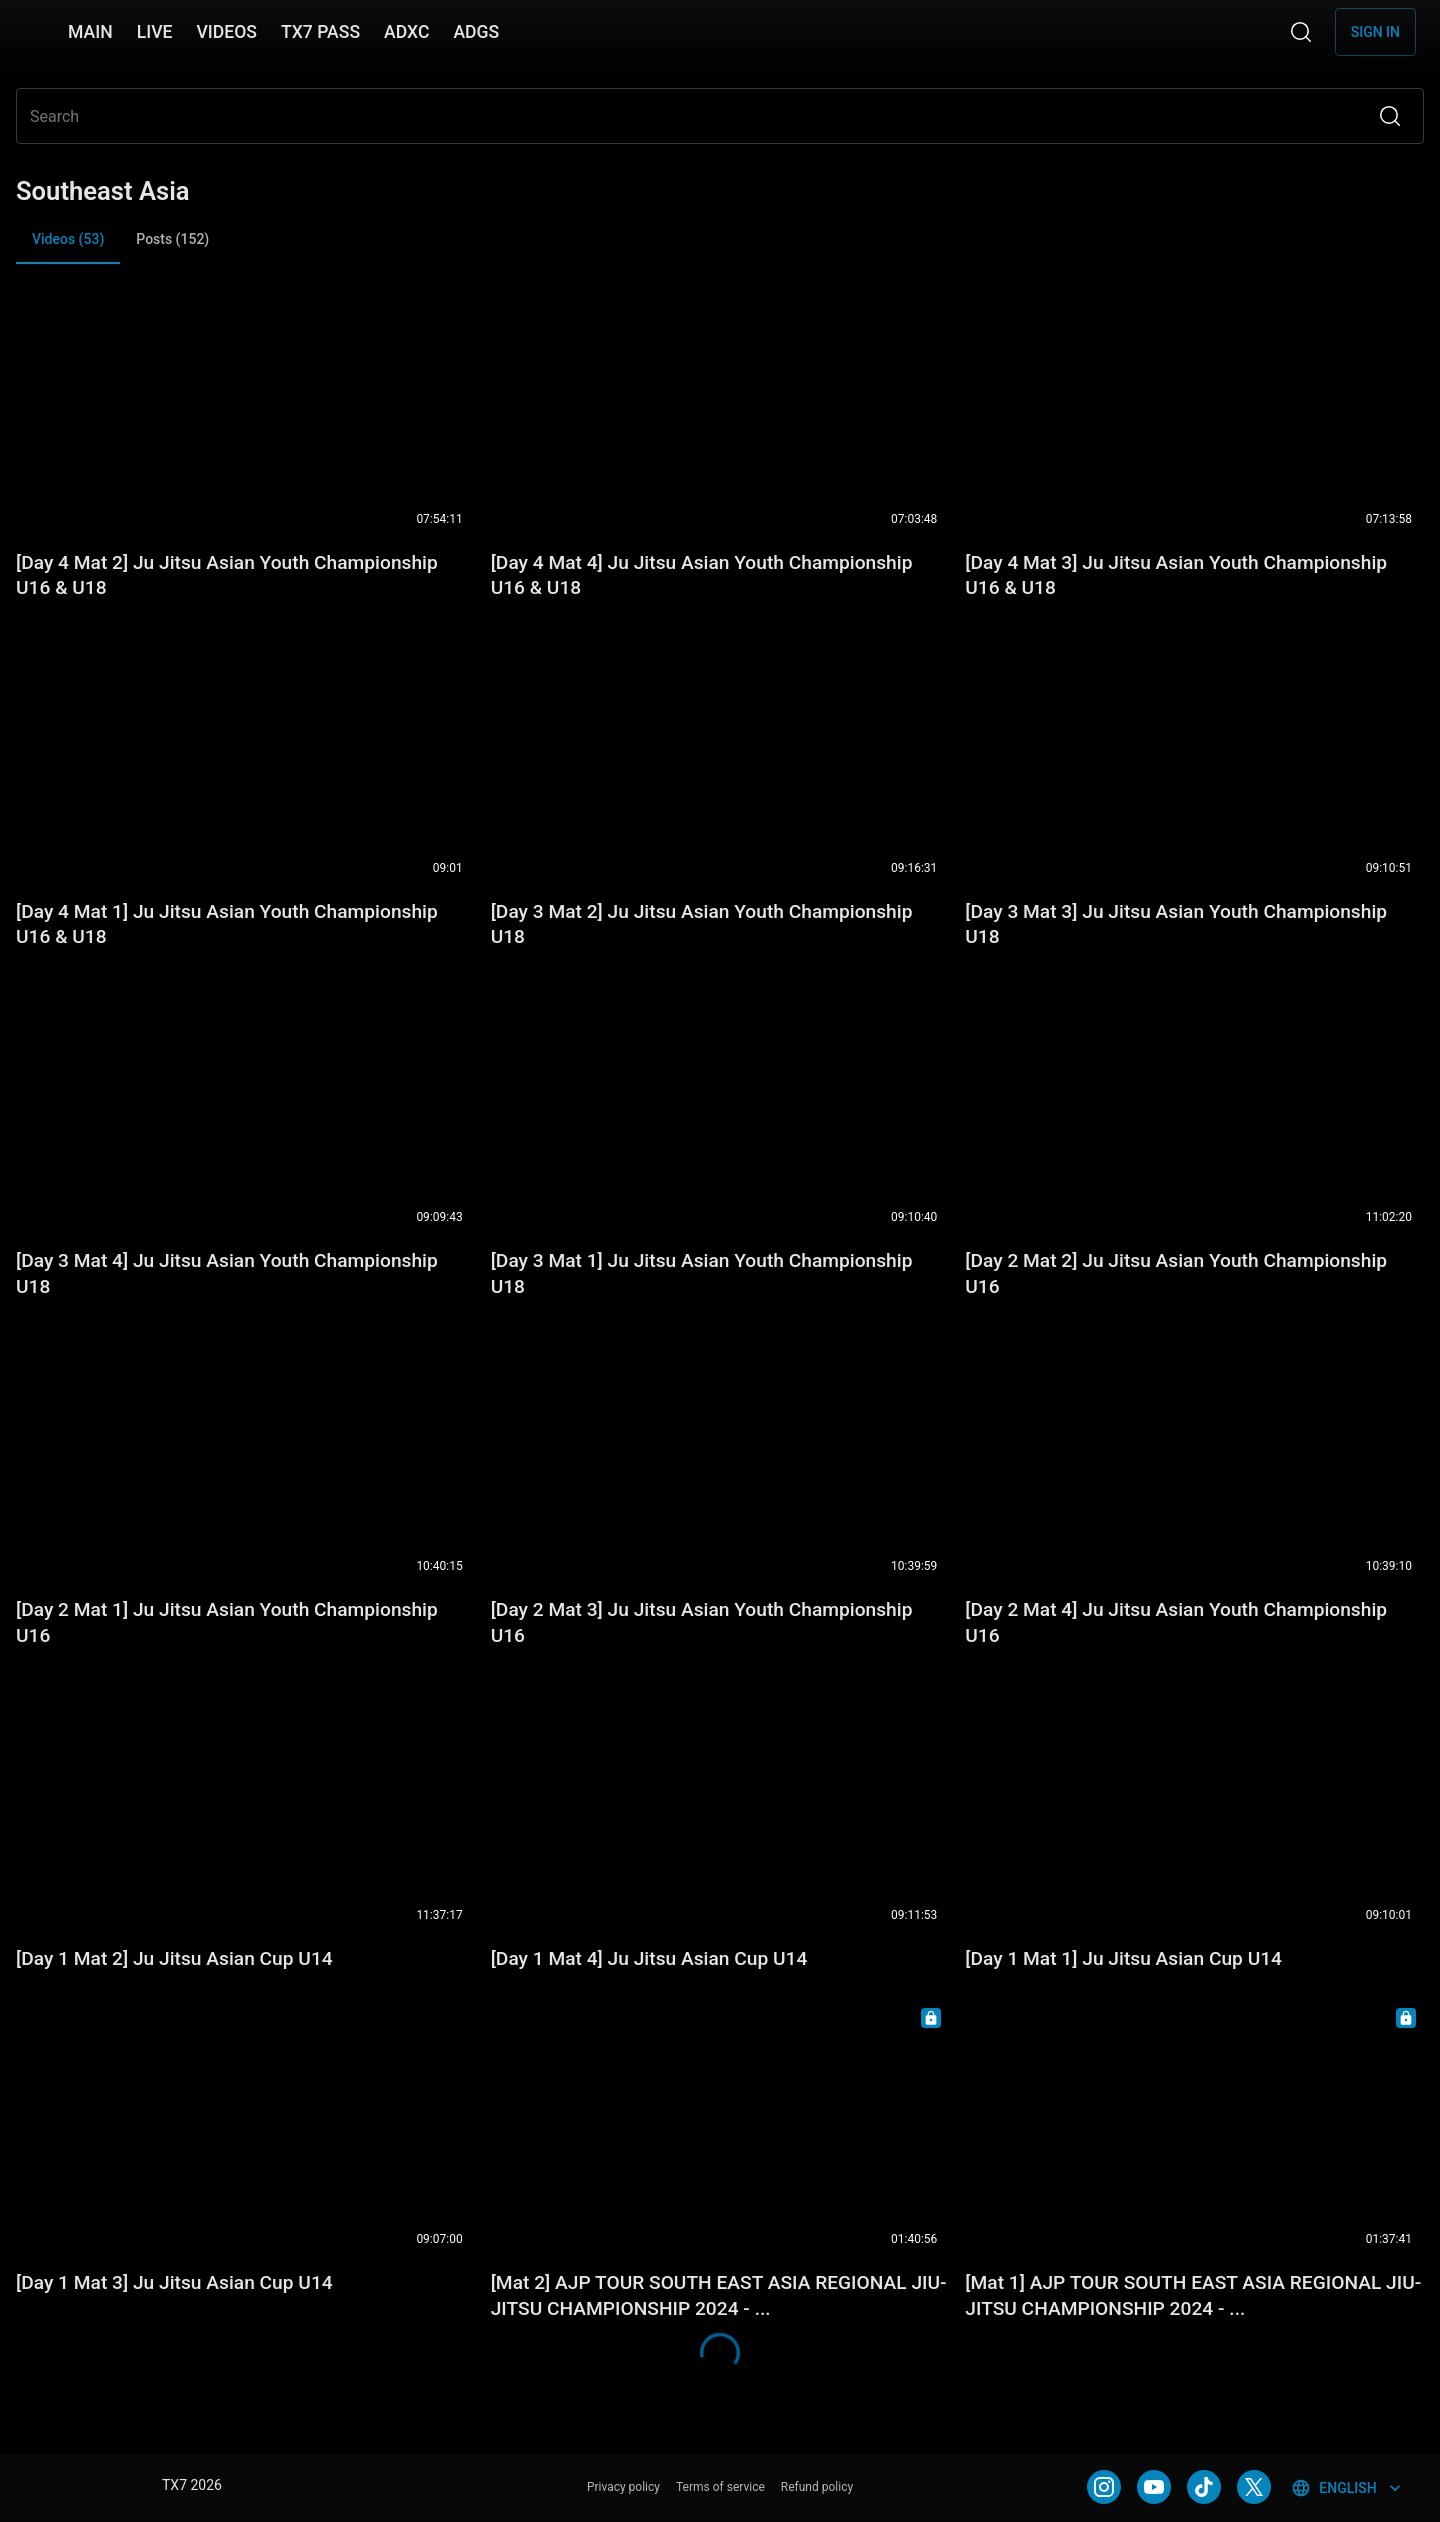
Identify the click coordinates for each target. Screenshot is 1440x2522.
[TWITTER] (1254, 2487)
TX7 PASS (320, 32)
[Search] (1301, 32)
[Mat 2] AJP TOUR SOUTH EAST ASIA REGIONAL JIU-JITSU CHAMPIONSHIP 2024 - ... (719, 2295)
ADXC (406, 32)
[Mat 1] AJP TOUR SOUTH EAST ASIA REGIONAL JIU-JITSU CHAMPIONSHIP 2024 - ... (1193, 2295)
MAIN (90, 32)
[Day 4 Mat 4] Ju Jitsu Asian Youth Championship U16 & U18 (702, 575)
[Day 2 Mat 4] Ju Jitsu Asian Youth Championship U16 (1176, 1622)
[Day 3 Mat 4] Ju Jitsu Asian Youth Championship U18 (227, 1273)
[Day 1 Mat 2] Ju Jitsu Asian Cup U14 (174, 1958)
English (1347, 2488)
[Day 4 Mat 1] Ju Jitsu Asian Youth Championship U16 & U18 (227, 924)
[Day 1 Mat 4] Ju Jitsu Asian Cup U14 (649, 1958)
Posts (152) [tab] (172, 239)
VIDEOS (226, 32)
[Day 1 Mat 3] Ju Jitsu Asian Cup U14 (174, 2282)
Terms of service (720, 2487)
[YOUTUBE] (1154, 2487)
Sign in (1375, 32)
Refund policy (817, 2487)
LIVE (155, 32)
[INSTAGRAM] (1104, 2487)
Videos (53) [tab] (68, 247)
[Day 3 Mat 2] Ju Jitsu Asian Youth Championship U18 (702, 924)
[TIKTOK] (1204, 2487)
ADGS (476, 32)
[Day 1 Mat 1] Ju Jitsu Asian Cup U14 (1123, 1958)
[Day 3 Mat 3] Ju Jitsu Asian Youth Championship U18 (1176, 924)
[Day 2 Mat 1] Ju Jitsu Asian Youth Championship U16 (227, 1622)
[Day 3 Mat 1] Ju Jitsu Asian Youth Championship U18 (702, 1273)
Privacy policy (623, 2487)
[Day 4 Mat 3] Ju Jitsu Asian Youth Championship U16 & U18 (1176, 575)
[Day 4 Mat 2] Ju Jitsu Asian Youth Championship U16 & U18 (227, 575)
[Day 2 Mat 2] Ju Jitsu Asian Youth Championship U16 (1176, 1273)
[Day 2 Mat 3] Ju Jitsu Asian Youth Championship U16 (702, 1622)
